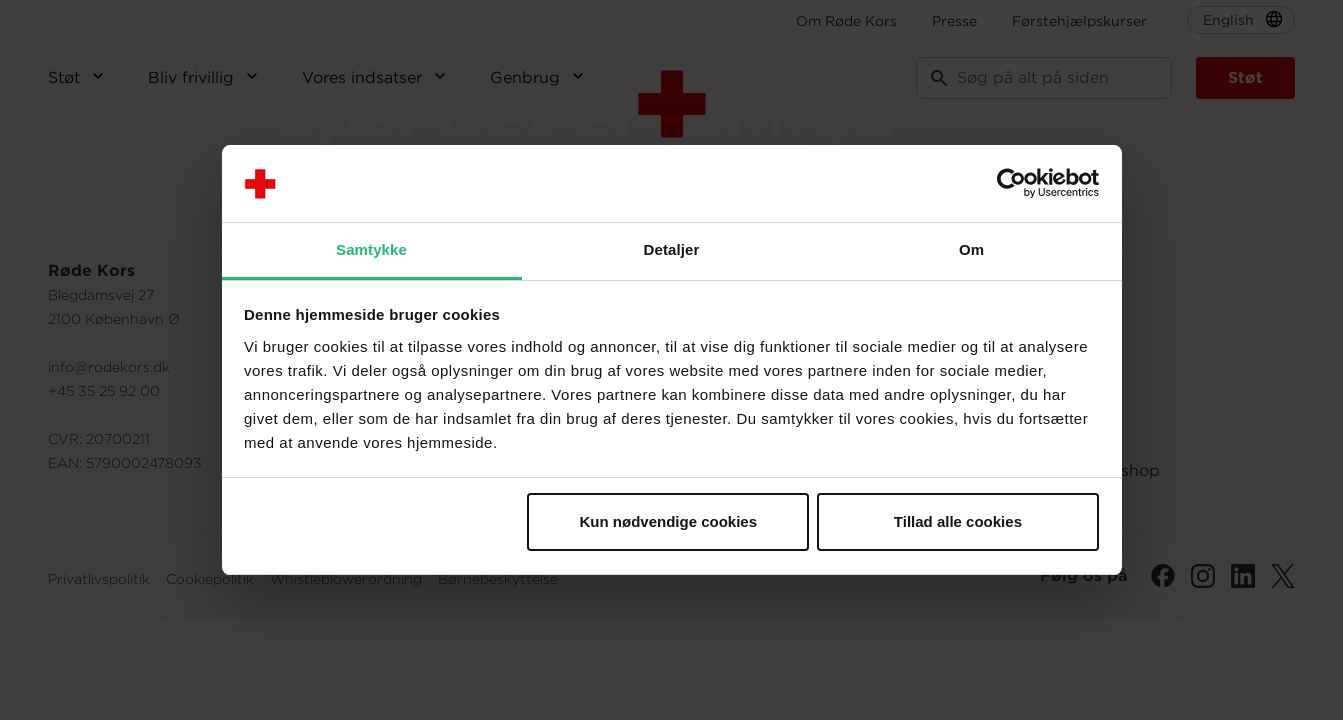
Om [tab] (971, 249)
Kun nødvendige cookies (669, 521)
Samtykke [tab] (371, 249)
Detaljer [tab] (672, 249)
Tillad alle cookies (958, 521)
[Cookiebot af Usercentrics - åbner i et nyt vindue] (1011, 184)
